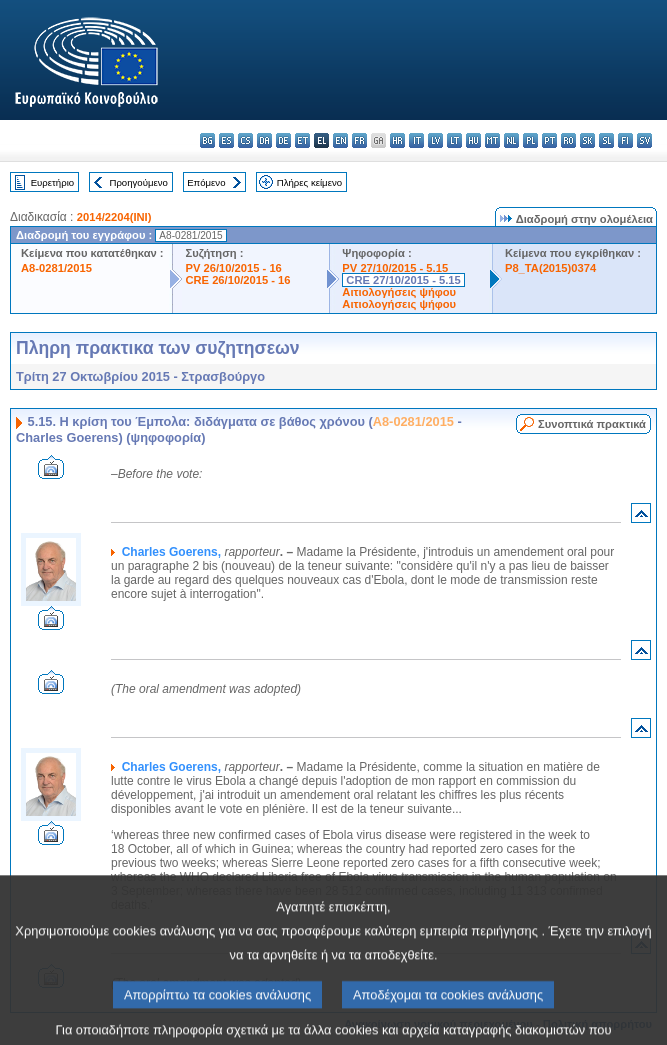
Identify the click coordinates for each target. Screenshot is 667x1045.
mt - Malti (492, 140)
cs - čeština (245, 140)
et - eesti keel (302, 140)
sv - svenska (644, 140)
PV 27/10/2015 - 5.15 (395, 268)
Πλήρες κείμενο (309, 182)
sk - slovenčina (587, 140)
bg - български (207, 140)
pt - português (549, 140)
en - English (340, 140)
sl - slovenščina (606, 140)
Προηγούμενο (138, 182)
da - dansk (264, 140)
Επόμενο (206, 182)
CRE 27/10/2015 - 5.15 (403, 280)
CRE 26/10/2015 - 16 (237, 280)
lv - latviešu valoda (435, 140)
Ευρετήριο (52, 182)
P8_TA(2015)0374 (550, 268)
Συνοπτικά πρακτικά (592, 424)
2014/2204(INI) (114, 217)
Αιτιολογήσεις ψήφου (399, 292)
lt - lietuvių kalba (454, 140)
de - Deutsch (283, 140)
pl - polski (530, 140)
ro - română (568, 140)
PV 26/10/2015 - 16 (233, 268)
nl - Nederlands (511, 140)
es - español (226, 140)
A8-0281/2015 (56, 268)
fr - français (359, 140)
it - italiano (416, 140)
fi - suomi (625, 140)
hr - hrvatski (397, 140)
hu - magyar (473, 140)
